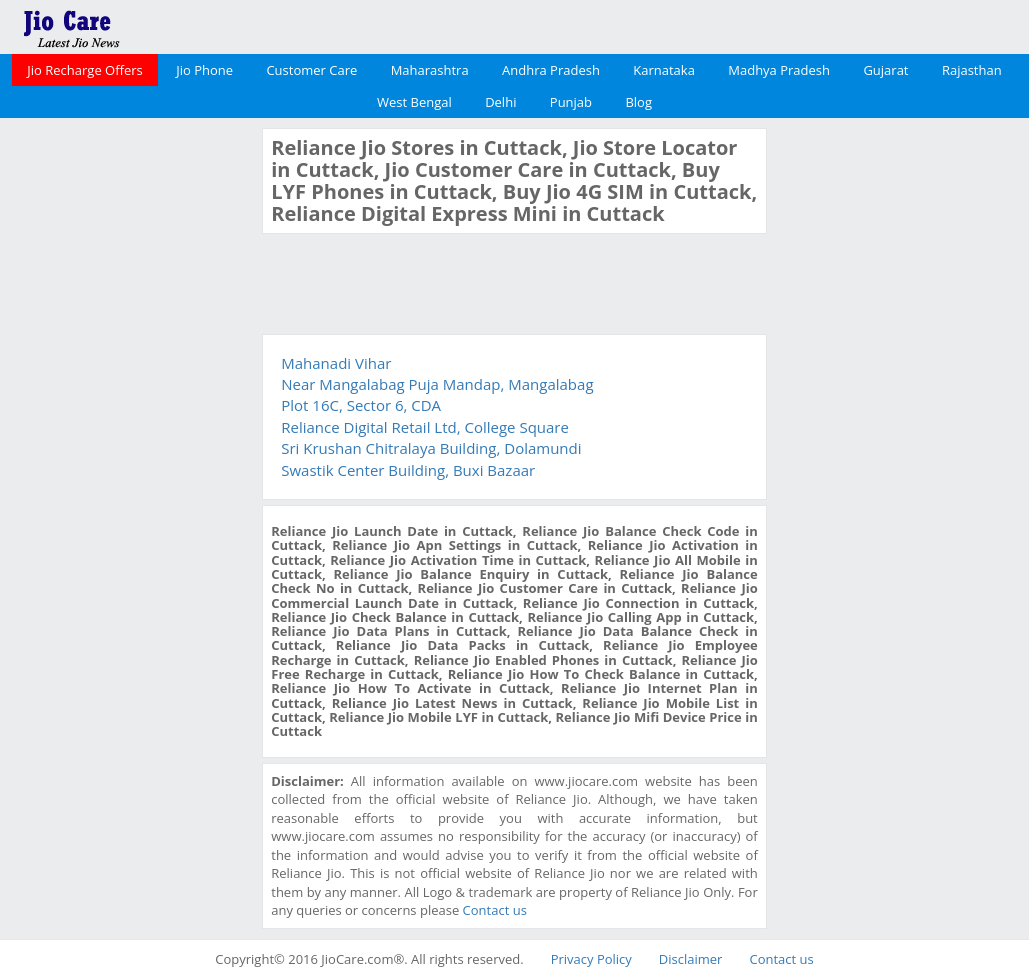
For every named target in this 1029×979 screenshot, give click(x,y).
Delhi (500, 102)
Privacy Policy (591, 959)
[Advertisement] (129, 428)
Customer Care (311, 70)
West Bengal (414, 102)
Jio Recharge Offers (84, 70)
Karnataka (664, 70)
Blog (638, 102)
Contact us (495, 910)
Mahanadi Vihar (336, 363)
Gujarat (885, 70)
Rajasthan (972, 70)
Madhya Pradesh (779, 70)
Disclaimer (691, 959)
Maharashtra (430, 70)
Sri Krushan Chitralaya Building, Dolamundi (431, 448)
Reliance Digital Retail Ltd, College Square (425, 427)
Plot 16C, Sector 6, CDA (361, 405)
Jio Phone (204, 70)
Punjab (571, 102)
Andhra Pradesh (551, 70)
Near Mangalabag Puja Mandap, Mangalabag (437, 384)
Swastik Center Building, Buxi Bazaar (408, 470)
